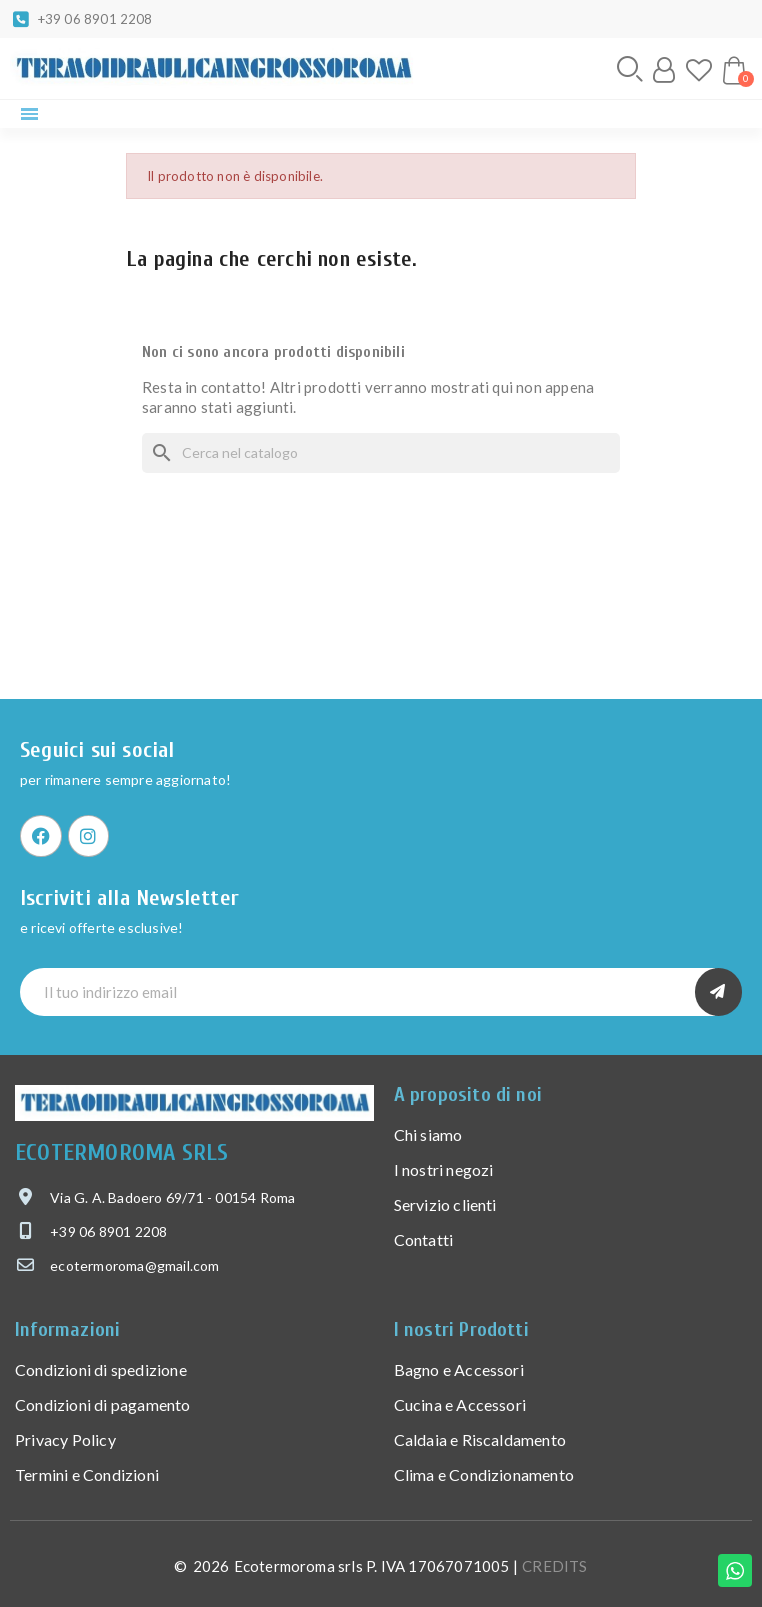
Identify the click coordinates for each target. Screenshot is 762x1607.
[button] (630, 69)
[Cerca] (381, 453)
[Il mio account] (664, 70)
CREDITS (554, 1566)
